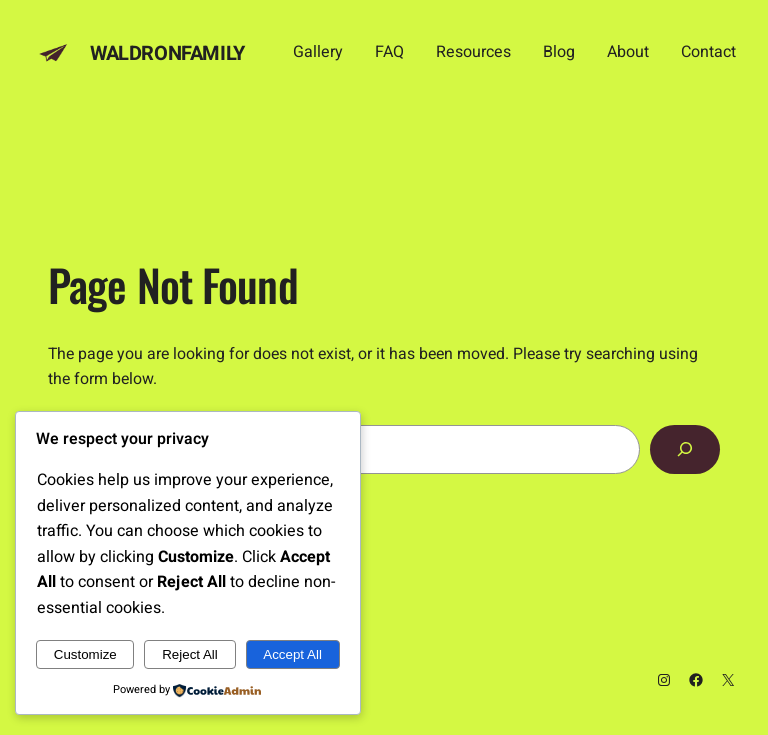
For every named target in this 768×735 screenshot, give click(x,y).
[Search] (685, 449)
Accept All (292, 654)
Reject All (190, 654)
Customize (85, 654)
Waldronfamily (167, 53)
